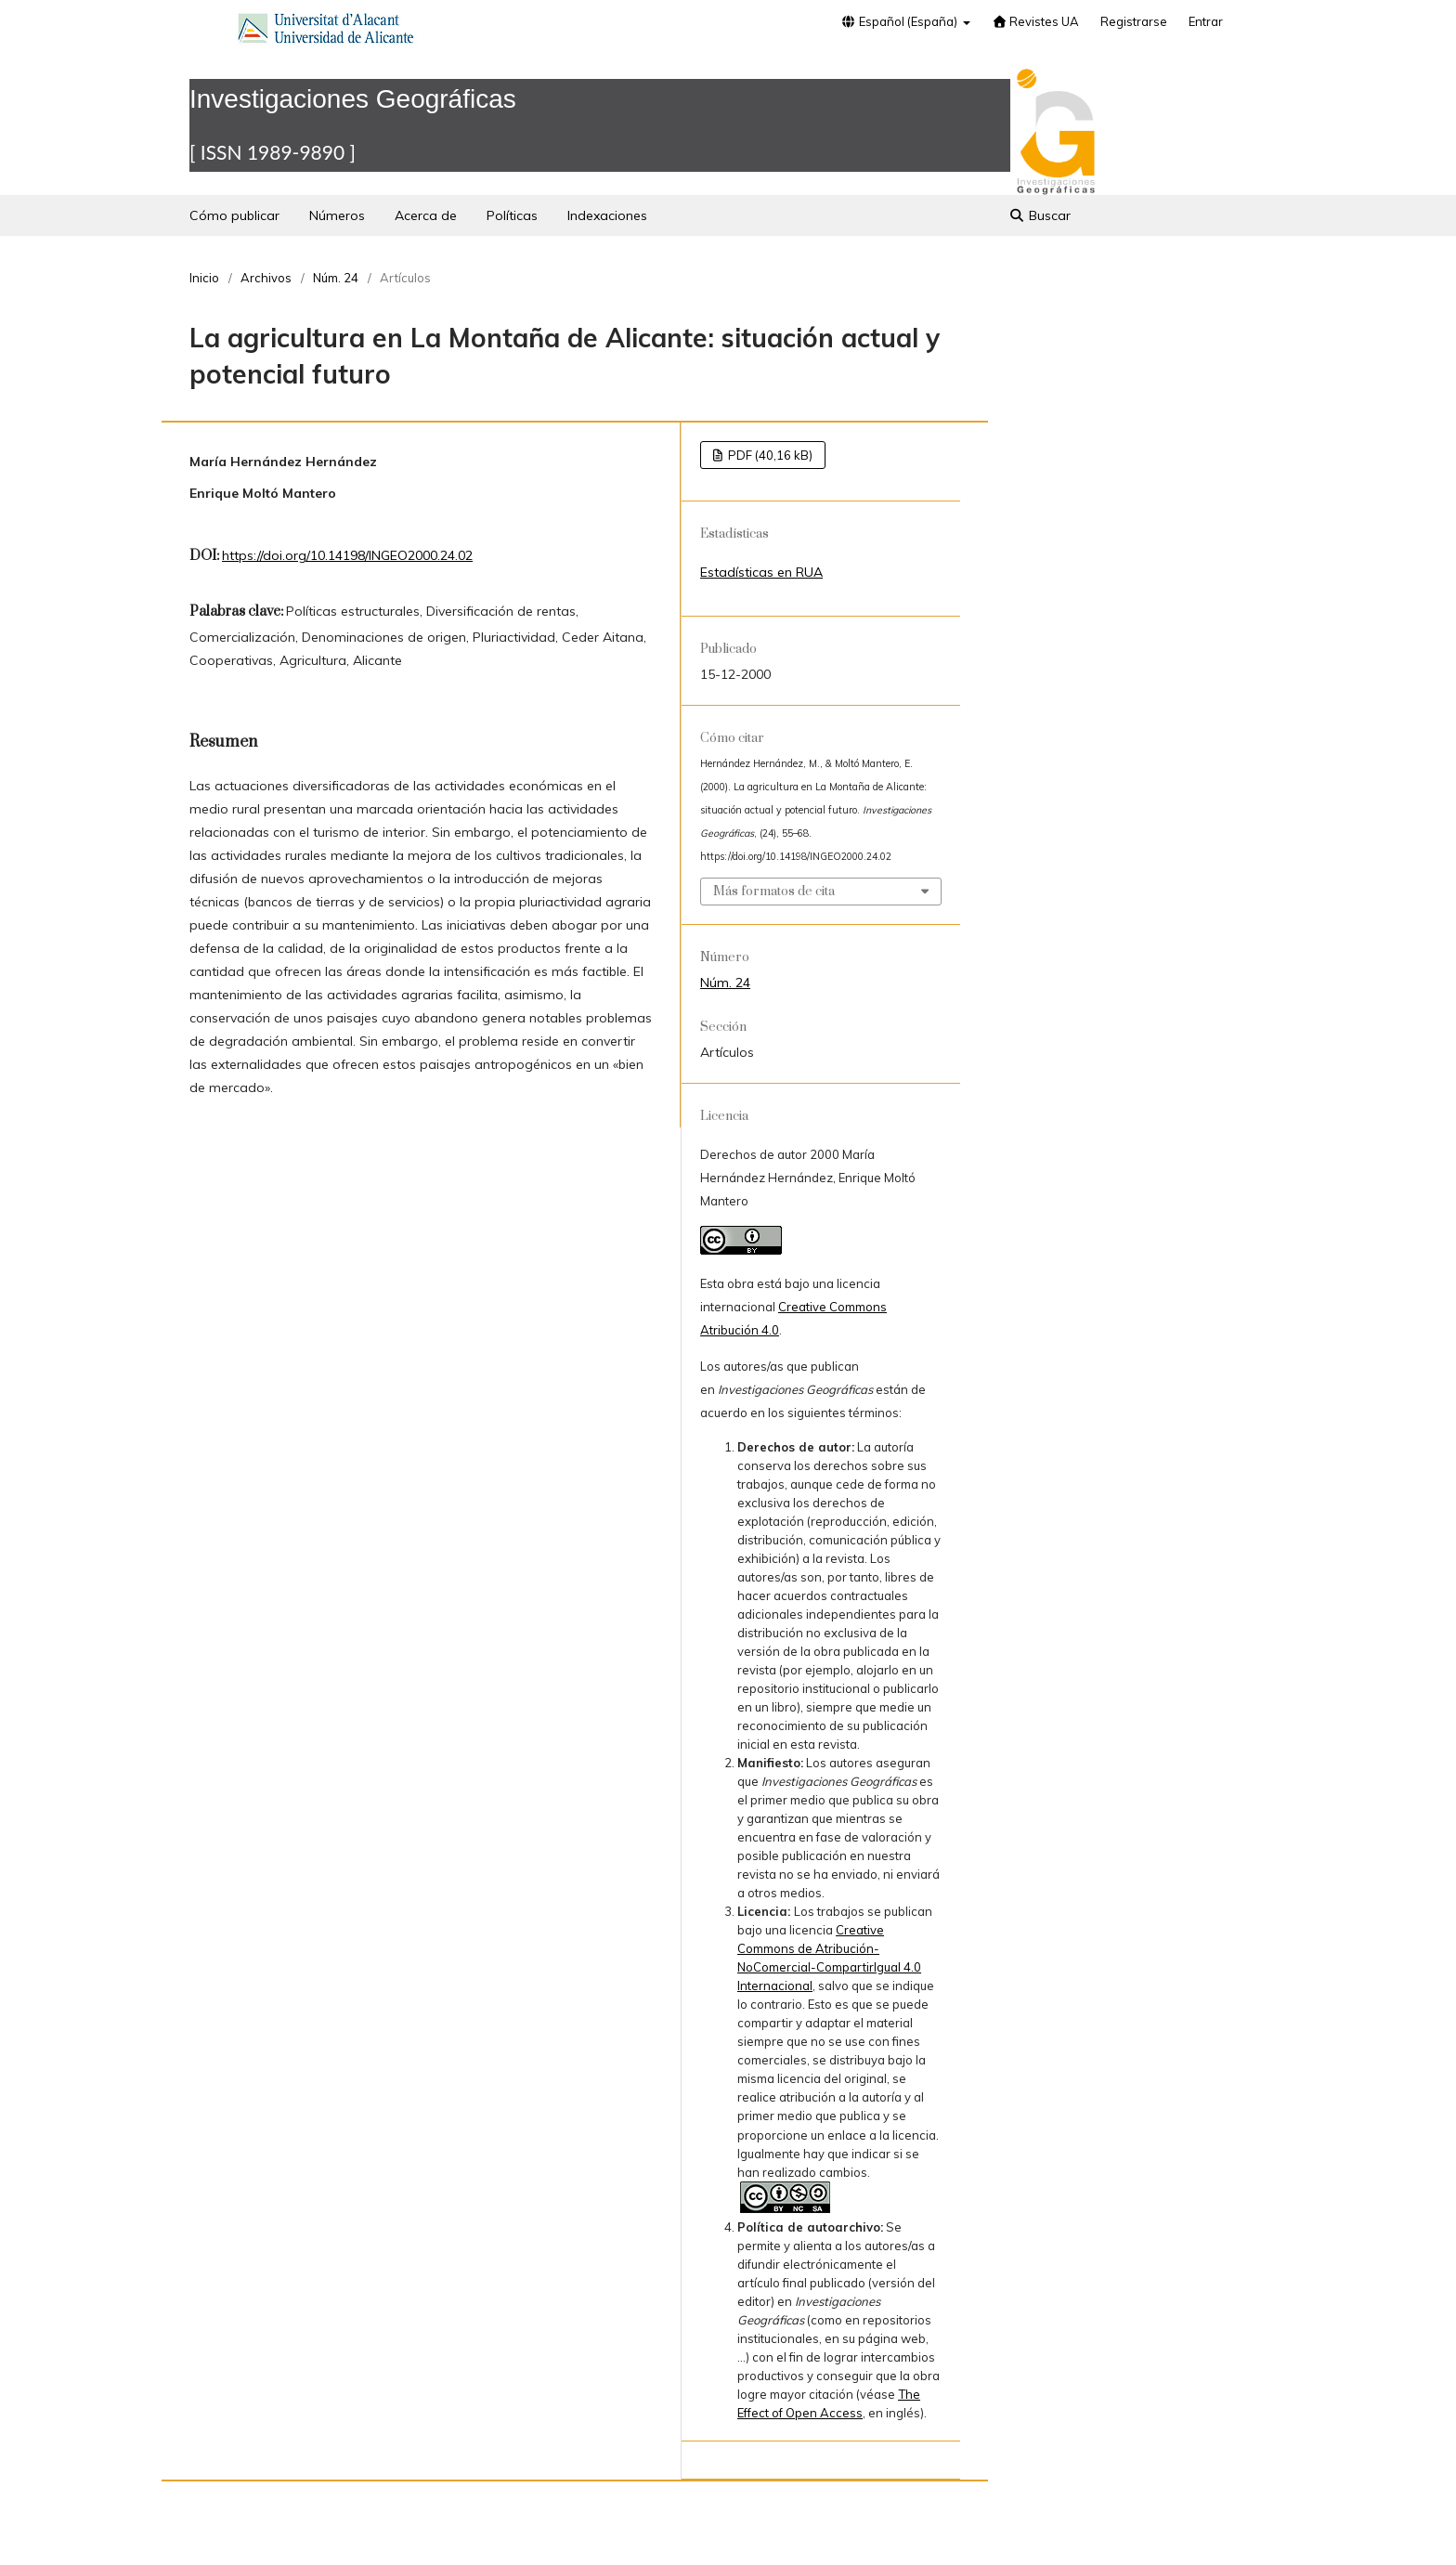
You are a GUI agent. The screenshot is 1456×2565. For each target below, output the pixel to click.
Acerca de (426, 215)
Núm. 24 (335, 277)
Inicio (204, 277)
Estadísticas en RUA (761, 572)
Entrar (1206, 21)
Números (337, 215)
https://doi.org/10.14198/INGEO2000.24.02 (347, 555)
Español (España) (899, 21)
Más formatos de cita (774, 891)
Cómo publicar (234, 215)
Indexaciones (607, 215)
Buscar (1039, 215)
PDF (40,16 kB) (768, 455)
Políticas (512, 215)
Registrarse (1133, 21)
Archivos (266, 277)
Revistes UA (1035, 21)
